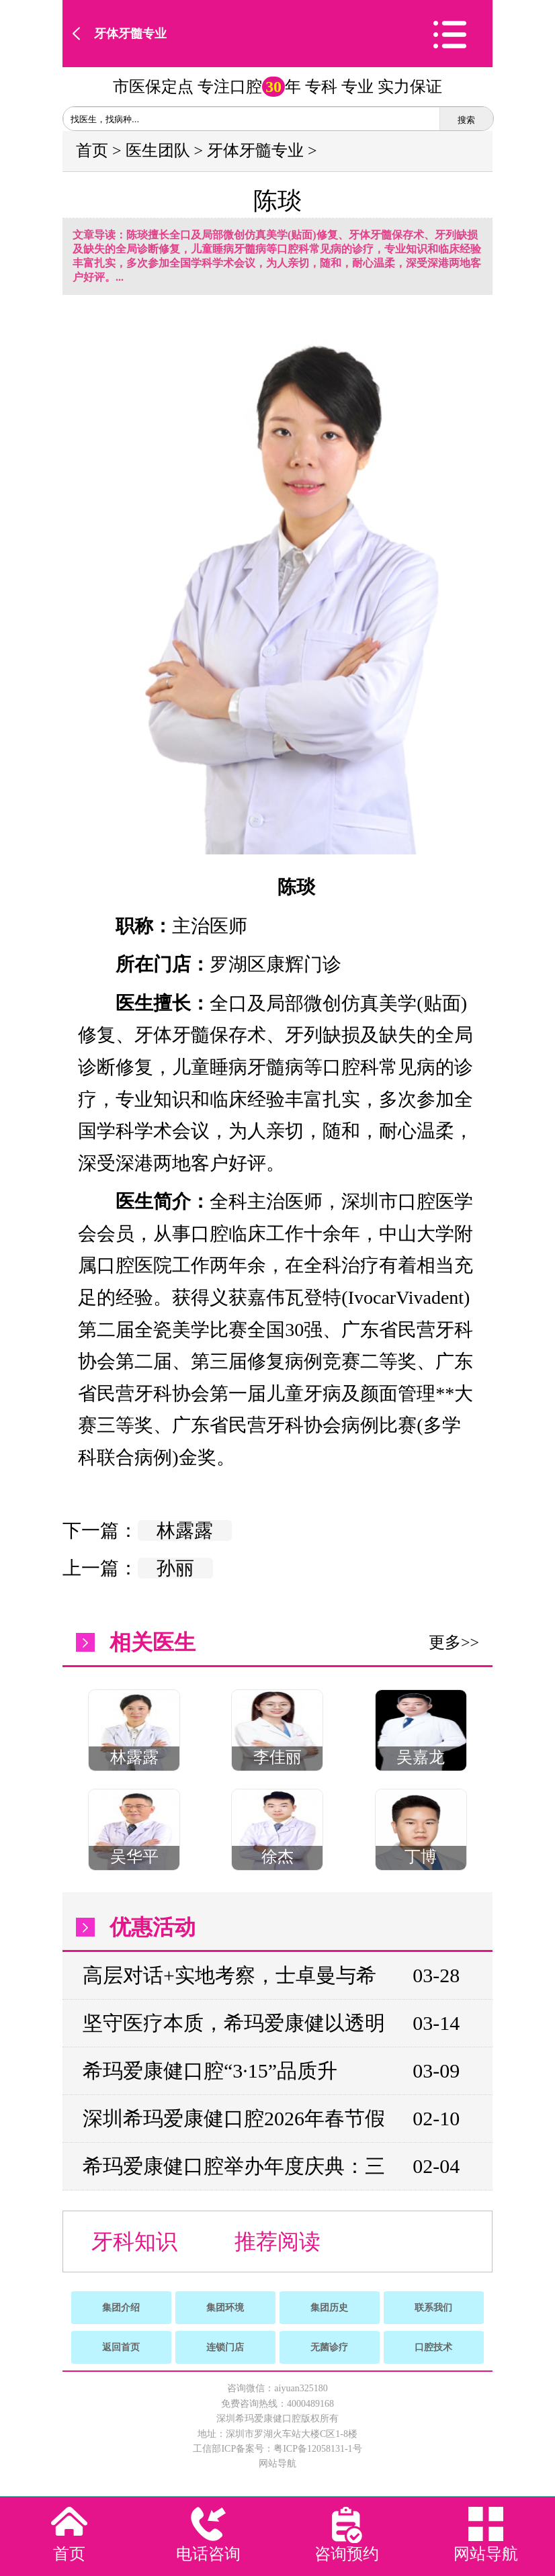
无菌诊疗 (329, 2347)
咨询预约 (346, 2554)
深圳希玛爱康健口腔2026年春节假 (234, 2118)
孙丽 (175, 1568)
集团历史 (329, 2308)
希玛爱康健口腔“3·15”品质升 (210, 2070)
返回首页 (121, 2347)
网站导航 (277, 2463)
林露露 (185, 1530)
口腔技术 (433, 2347)
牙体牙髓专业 (130, 33)
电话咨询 (208, 2554)
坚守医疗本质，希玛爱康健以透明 (234, 2023)
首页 (92, 150)
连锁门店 (225, 2347)
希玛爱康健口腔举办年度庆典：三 (234, 2166)
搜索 (466, 120)
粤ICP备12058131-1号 (317, 2449)
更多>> (454, 1642)
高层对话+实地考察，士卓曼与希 (229, 1975)
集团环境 (225, 2308)
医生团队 (158, 150)
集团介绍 (121, 2308)
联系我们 (433, 2308)
